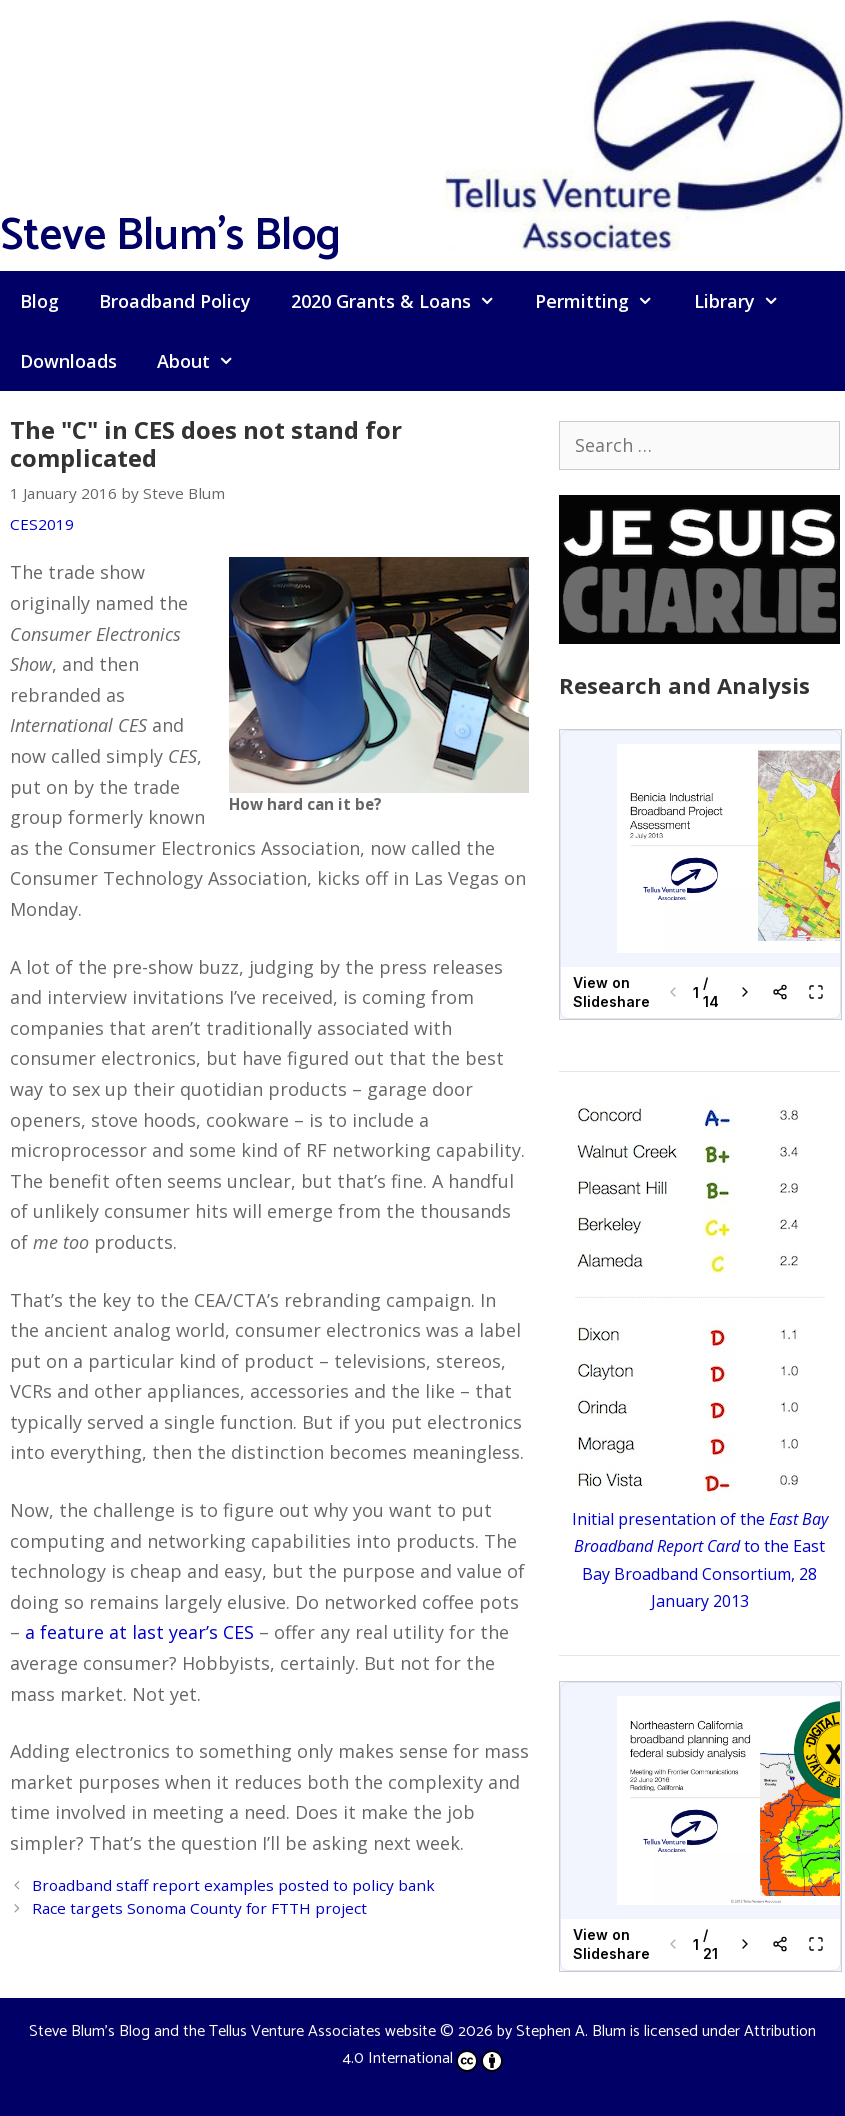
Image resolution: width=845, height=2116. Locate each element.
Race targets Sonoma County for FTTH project (199, 1908)
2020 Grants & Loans (403, 301)
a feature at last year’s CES (139, 1632)
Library (746, 301)
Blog (39, 301)
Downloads (68, 361)
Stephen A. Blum (571, 2031)
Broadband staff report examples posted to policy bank (233, 1885)
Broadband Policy (175, 301)
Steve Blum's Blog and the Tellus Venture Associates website (232, 2031)
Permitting (604, 301)
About (205, 361)
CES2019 (42, 524)
